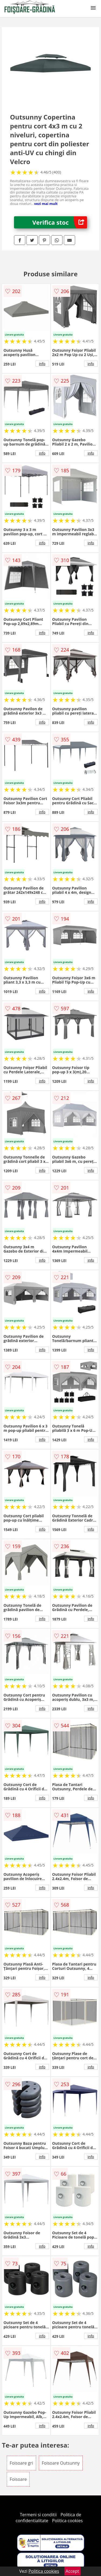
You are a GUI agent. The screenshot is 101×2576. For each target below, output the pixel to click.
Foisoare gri (21, 2463)
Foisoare (18, 2479)
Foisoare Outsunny (61, 2463)
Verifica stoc (59, 222)
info (42, 363)
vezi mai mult (46, 203)
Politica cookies (67, 2521)
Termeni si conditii (38, 2515)
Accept (72, 2571)
